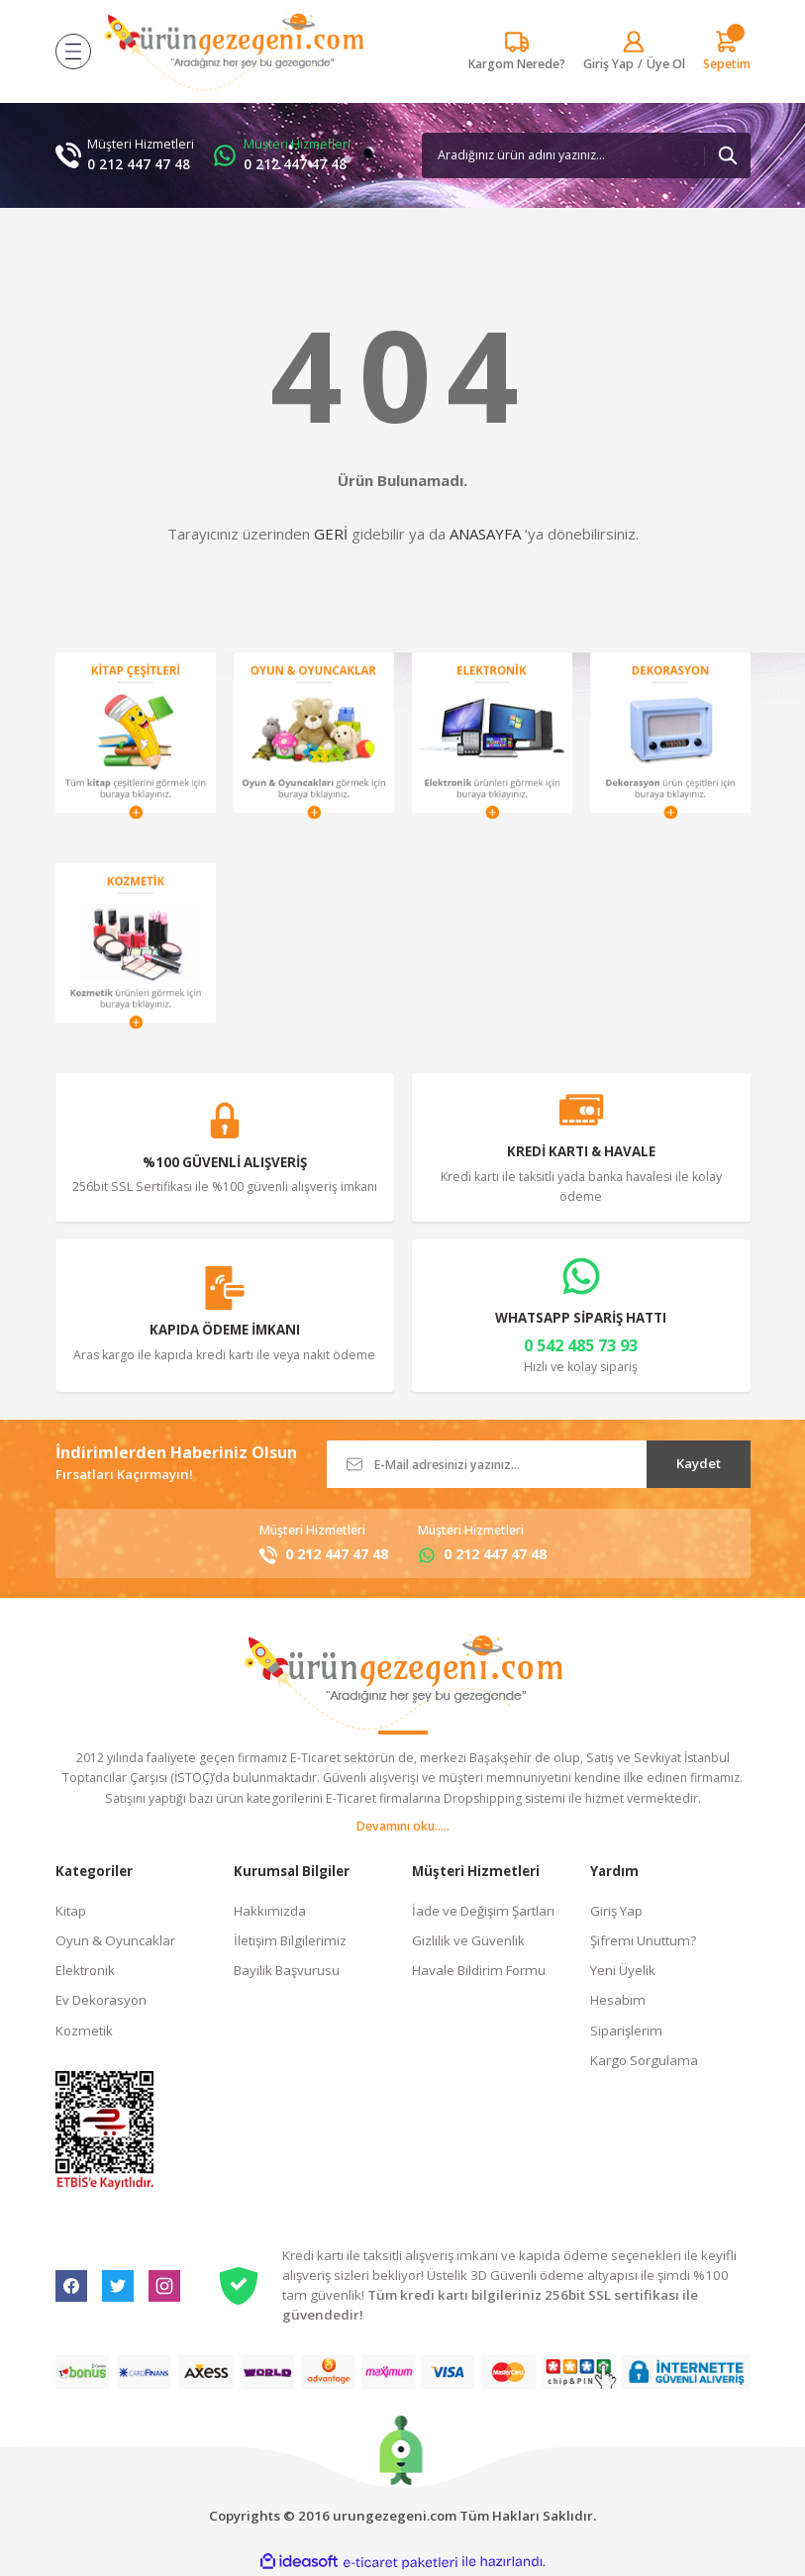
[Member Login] (608, 64)
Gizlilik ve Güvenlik (468, 1940)
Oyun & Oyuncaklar (115, 1940)
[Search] (586, 155)
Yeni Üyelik (622, 1970)
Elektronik (85, 1970)
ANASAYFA (485, 534)
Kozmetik (84, 2030)
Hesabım (618, 2000)
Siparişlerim (626, 2030)
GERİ (331, 534)
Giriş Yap (616, 1911)
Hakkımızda (270, 1911)
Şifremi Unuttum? (643, 1940)
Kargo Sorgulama (644, 2060)
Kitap (70, 1911)
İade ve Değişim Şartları (483, 1911)
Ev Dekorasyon (101, 2000)
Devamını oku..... (403, 1826)
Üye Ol (666, 63)
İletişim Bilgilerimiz (290, 1940)
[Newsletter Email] (539, 1464)
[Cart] (727, 51)
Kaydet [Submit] (698, 1463)
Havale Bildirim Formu (479, 1970)
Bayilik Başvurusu (287, 1970)
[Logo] (233, 51)
